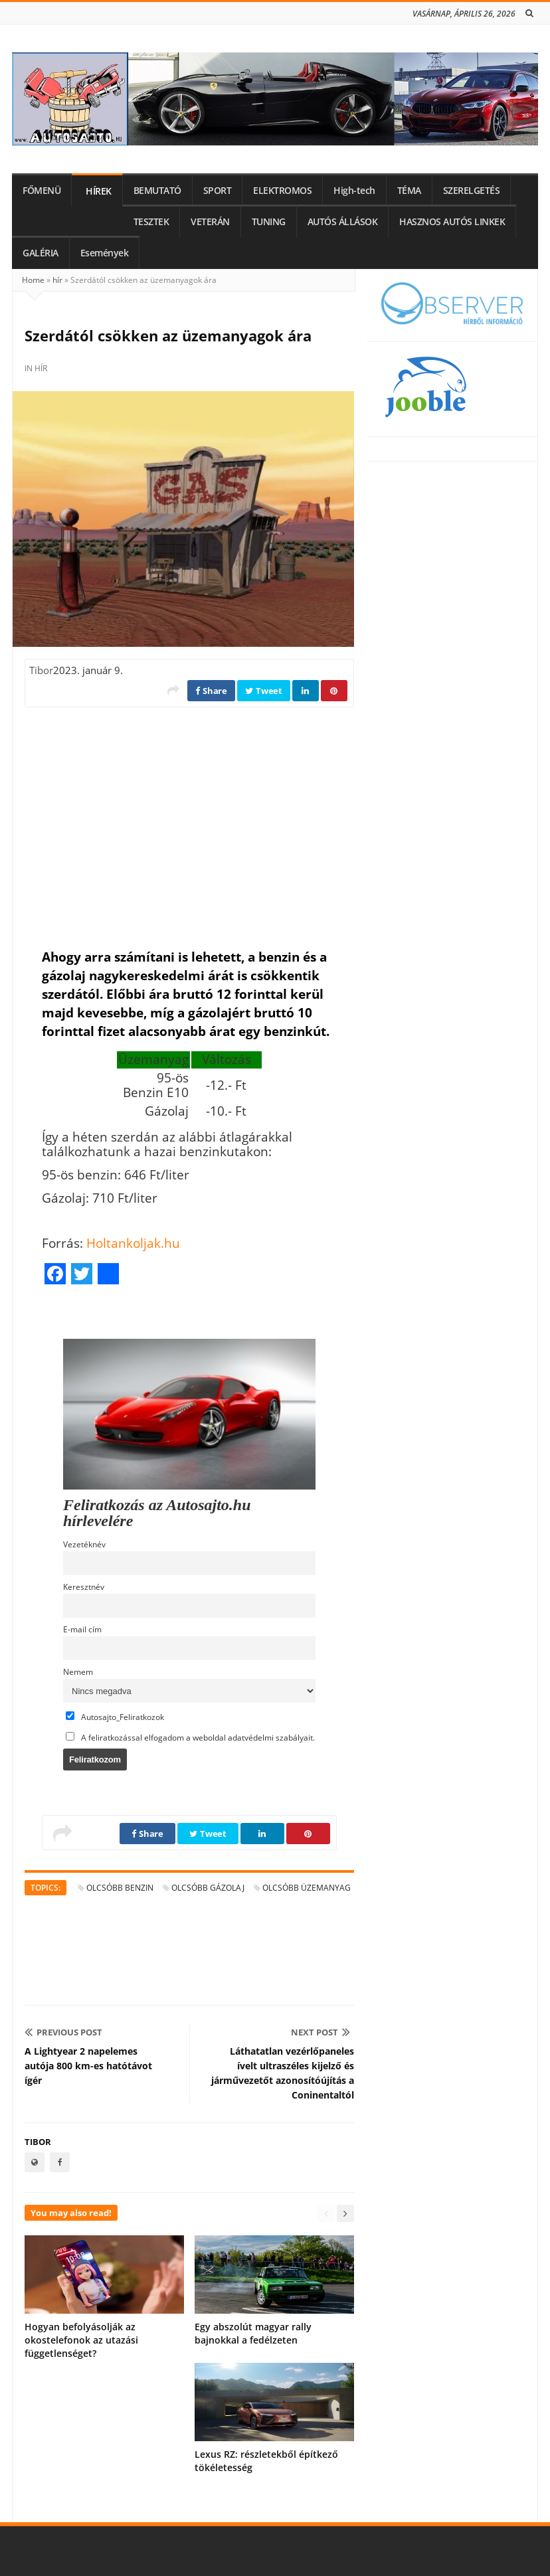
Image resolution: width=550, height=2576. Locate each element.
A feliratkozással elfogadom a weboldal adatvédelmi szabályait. (190, 1737)
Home (33, 280)
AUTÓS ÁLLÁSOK (343, 222)
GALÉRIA (40, 253)
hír (57, 280)
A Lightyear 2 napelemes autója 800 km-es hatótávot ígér (88, 2066)
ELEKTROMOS (282, 191)
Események (104, 253)
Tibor (41, 670)
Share (211, 691)
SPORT (217, 191)
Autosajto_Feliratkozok (115, 1716)
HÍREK (99, 191)
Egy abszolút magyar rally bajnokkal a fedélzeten (253, 2333)
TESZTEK (151, 222)
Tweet (263, 691)
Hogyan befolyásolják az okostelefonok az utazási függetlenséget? (81, 2340)
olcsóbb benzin (119, 1887)
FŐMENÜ (41, 191)
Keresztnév (83, 1586)
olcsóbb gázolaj (207, 1887)
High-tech (354, 191)
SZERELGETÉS (471, 191)
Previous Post (63, 2032)
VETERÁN (210, 222)
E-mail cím (82, 1629)
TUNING (269, 222)
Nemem (78, 1671)
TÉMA (409, 191)
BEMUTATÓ (157, 191)
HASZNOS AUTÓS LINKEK (452, 222)
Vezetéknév (84, 1544)
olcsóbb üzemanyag (306, 1887)
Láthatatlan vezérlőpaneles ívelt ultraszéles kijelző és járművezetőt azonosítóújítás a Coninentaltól (282, 2073)
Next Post (320, 2032)
